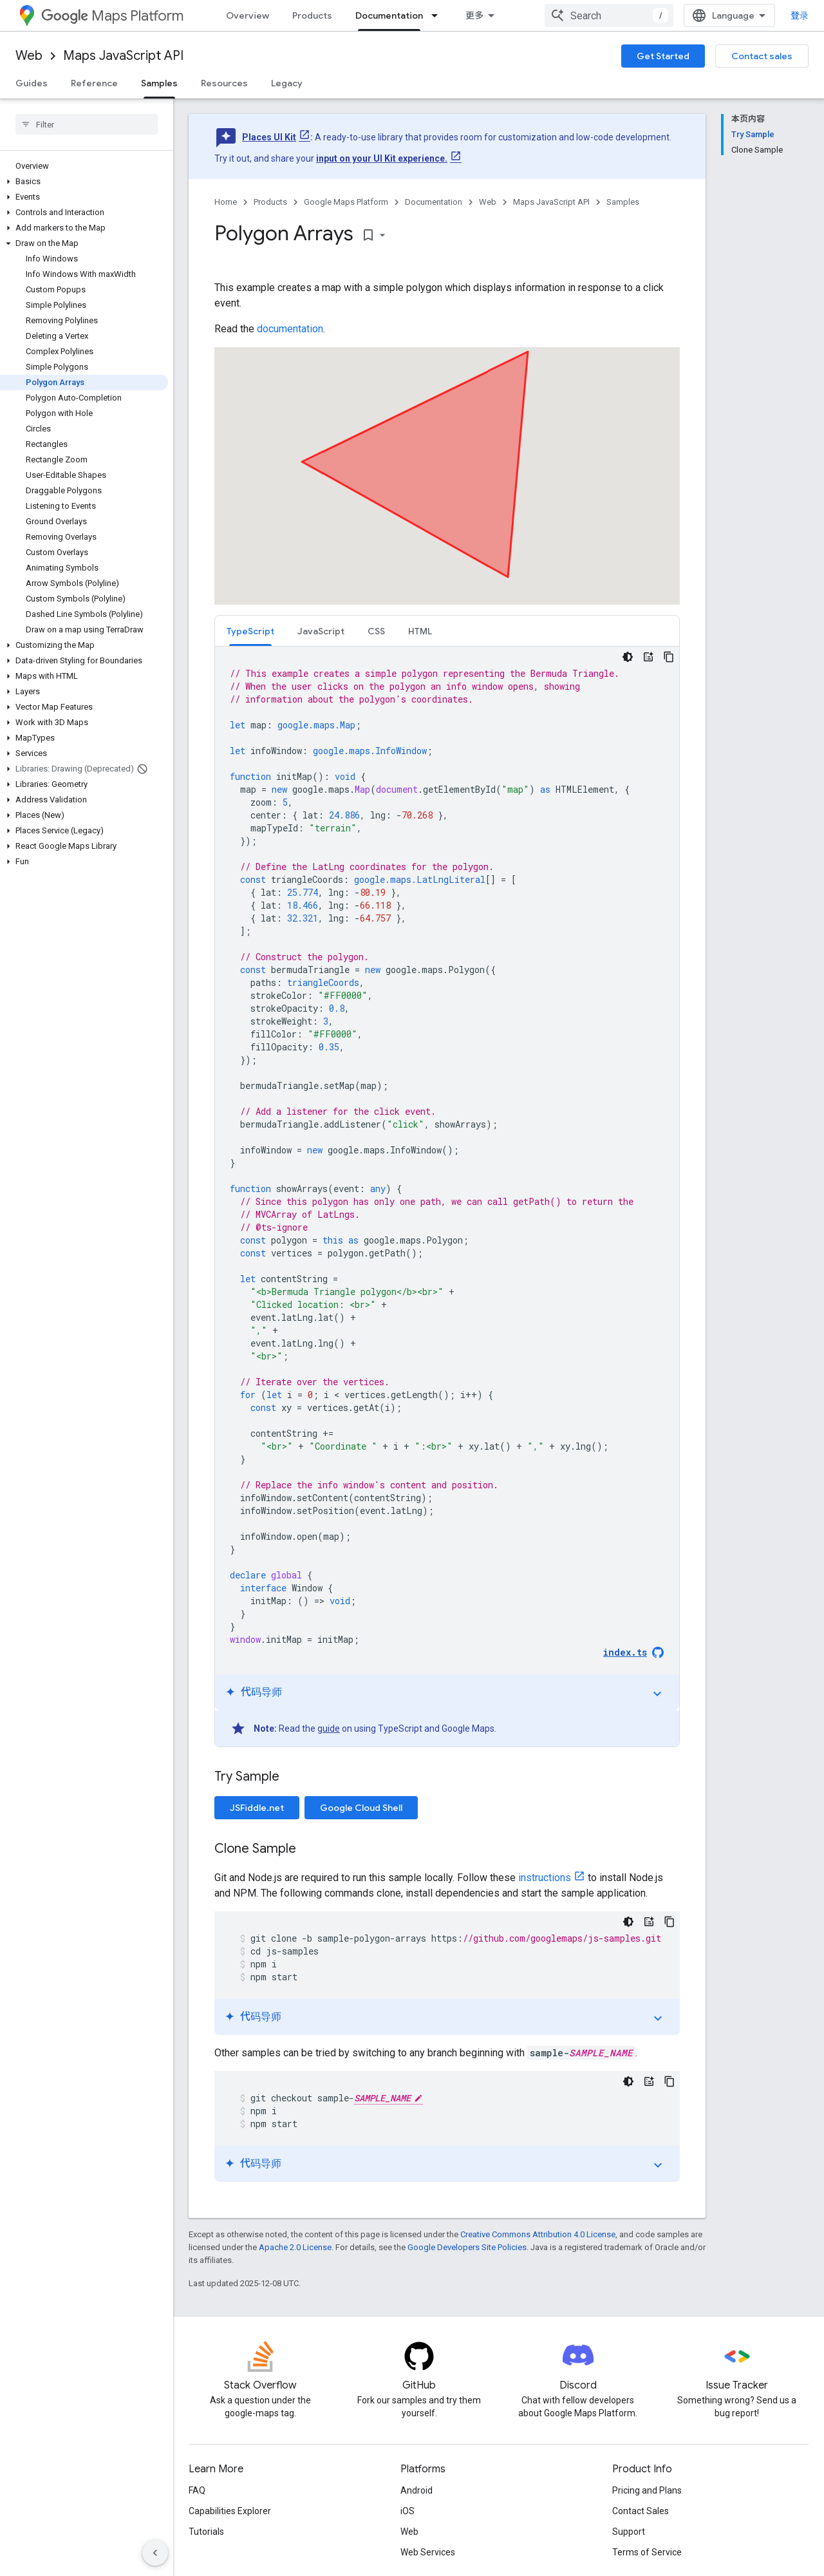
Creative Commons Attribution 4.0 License (537, 2234)
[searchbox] (86, 124)
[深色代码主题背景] (627, 657)
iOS (407, 2511)
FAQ (197, 2490)
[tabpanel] (447, 1197)
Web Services (427, 2552)
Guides (31, 83)
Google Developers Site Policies (467, 2247)
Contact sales (761, 56)
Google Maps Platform (346, 202)
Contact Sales (640, 2511)
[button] (84, 181)
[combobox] (609, 15)
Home (225, 202)
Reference (94, 83)
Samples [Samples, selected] (159, 83)
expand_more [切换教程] (657, 1693)
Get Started (663, 56)
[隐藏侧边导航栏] (155, 2553)
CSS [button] (376, 631)
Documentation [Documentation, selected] (389, 15)
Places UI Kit (269, 137)
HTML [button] (420, 631)
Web (28, 56)
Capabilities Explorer (230, 2511)
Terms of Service (647, 2552)
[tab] (250, 631)
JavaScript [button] (320, 631)
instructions (544, 1877)
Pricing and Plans (647, 2490)
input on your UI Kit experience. (381, 158)
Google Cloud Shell (361, 1808)
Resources (224, 83)
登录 (800, 15)
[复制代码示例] (669, 657)
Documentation (433, 202)
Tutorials (206, 2531)
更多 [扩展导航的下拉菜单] (474, 15)
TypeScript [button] (250, 631)
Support (628, 2531)
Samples (622, 202)
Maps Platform (112, 15)
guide (328, 1728)
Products (312, 15)
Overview (247, 15)
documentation (290, 329)
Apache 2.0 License (295, 2247)
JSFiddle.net (257, 1808)
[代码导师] (648, 657)
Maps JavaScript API (123, 56)
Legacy (287, 83)
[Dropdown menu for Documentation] (438, 15)
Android (416, 2490)
